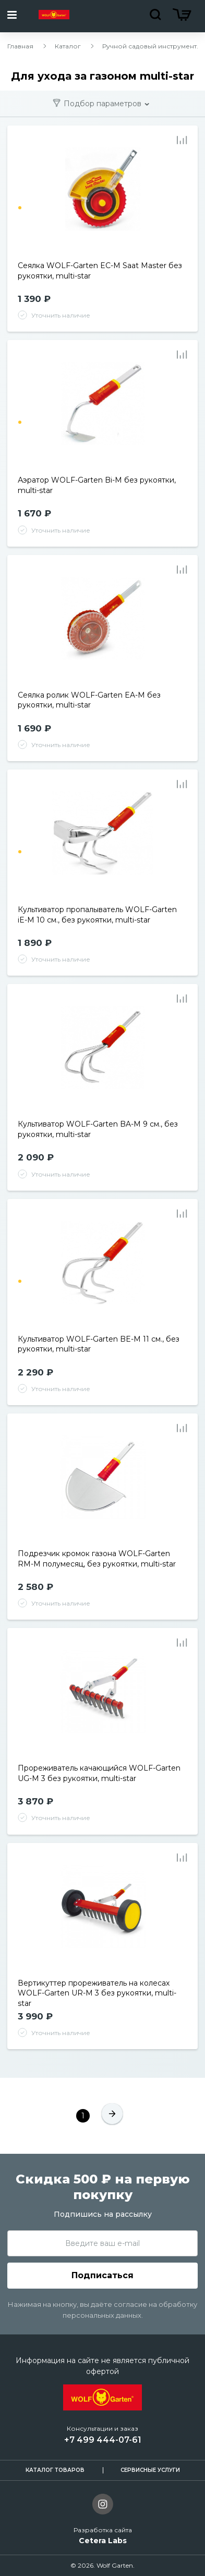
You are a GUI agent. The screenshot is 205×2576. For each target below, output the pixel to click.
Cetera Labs (103, 2540)
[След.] (112, 2115)
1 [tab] (19, 207)
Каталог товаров (55, 2470)
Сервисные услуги (150, 2470)
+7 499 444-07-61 (102, 2440)
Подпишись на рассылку (103, 2214)
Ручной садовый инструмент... (151, 46)
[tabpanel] (103, 199)
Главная (20, 46)
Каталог (68, 46)
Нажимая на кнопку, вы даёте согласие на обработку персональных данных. (102, 2309)
